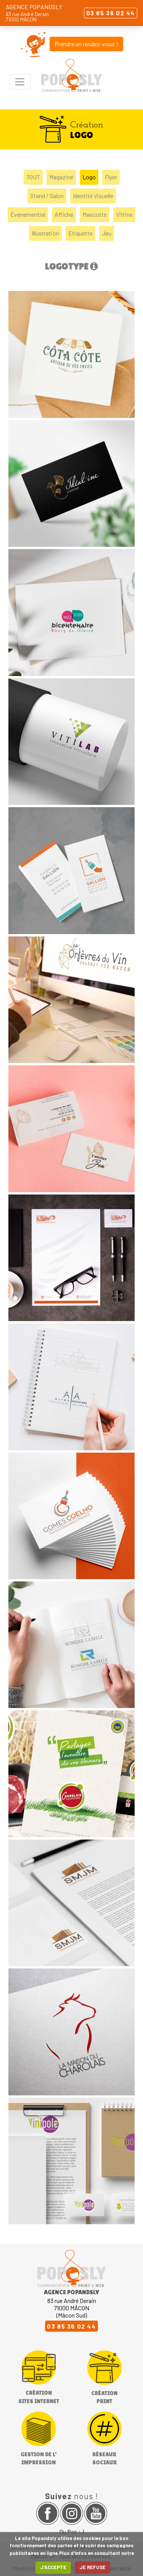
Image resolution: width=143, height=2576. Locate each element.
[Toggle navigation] (20, 81)
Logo (89, 176)
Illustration (45, 233)
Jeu (106, 233)
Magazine (61, 176)
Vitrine (124, 214)
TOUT (33, 176)
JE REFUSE (92, 2567)
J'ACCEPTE (53, 2567)
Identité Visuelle (93, 195)
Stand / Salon (47, 195)
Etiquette (80, 233)
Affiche (64, 214)
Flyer (111, 176)
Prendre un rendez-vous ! (86, 43)
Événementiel (27, 214)
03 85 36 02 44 (110, 12)
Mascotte (94, 214)
